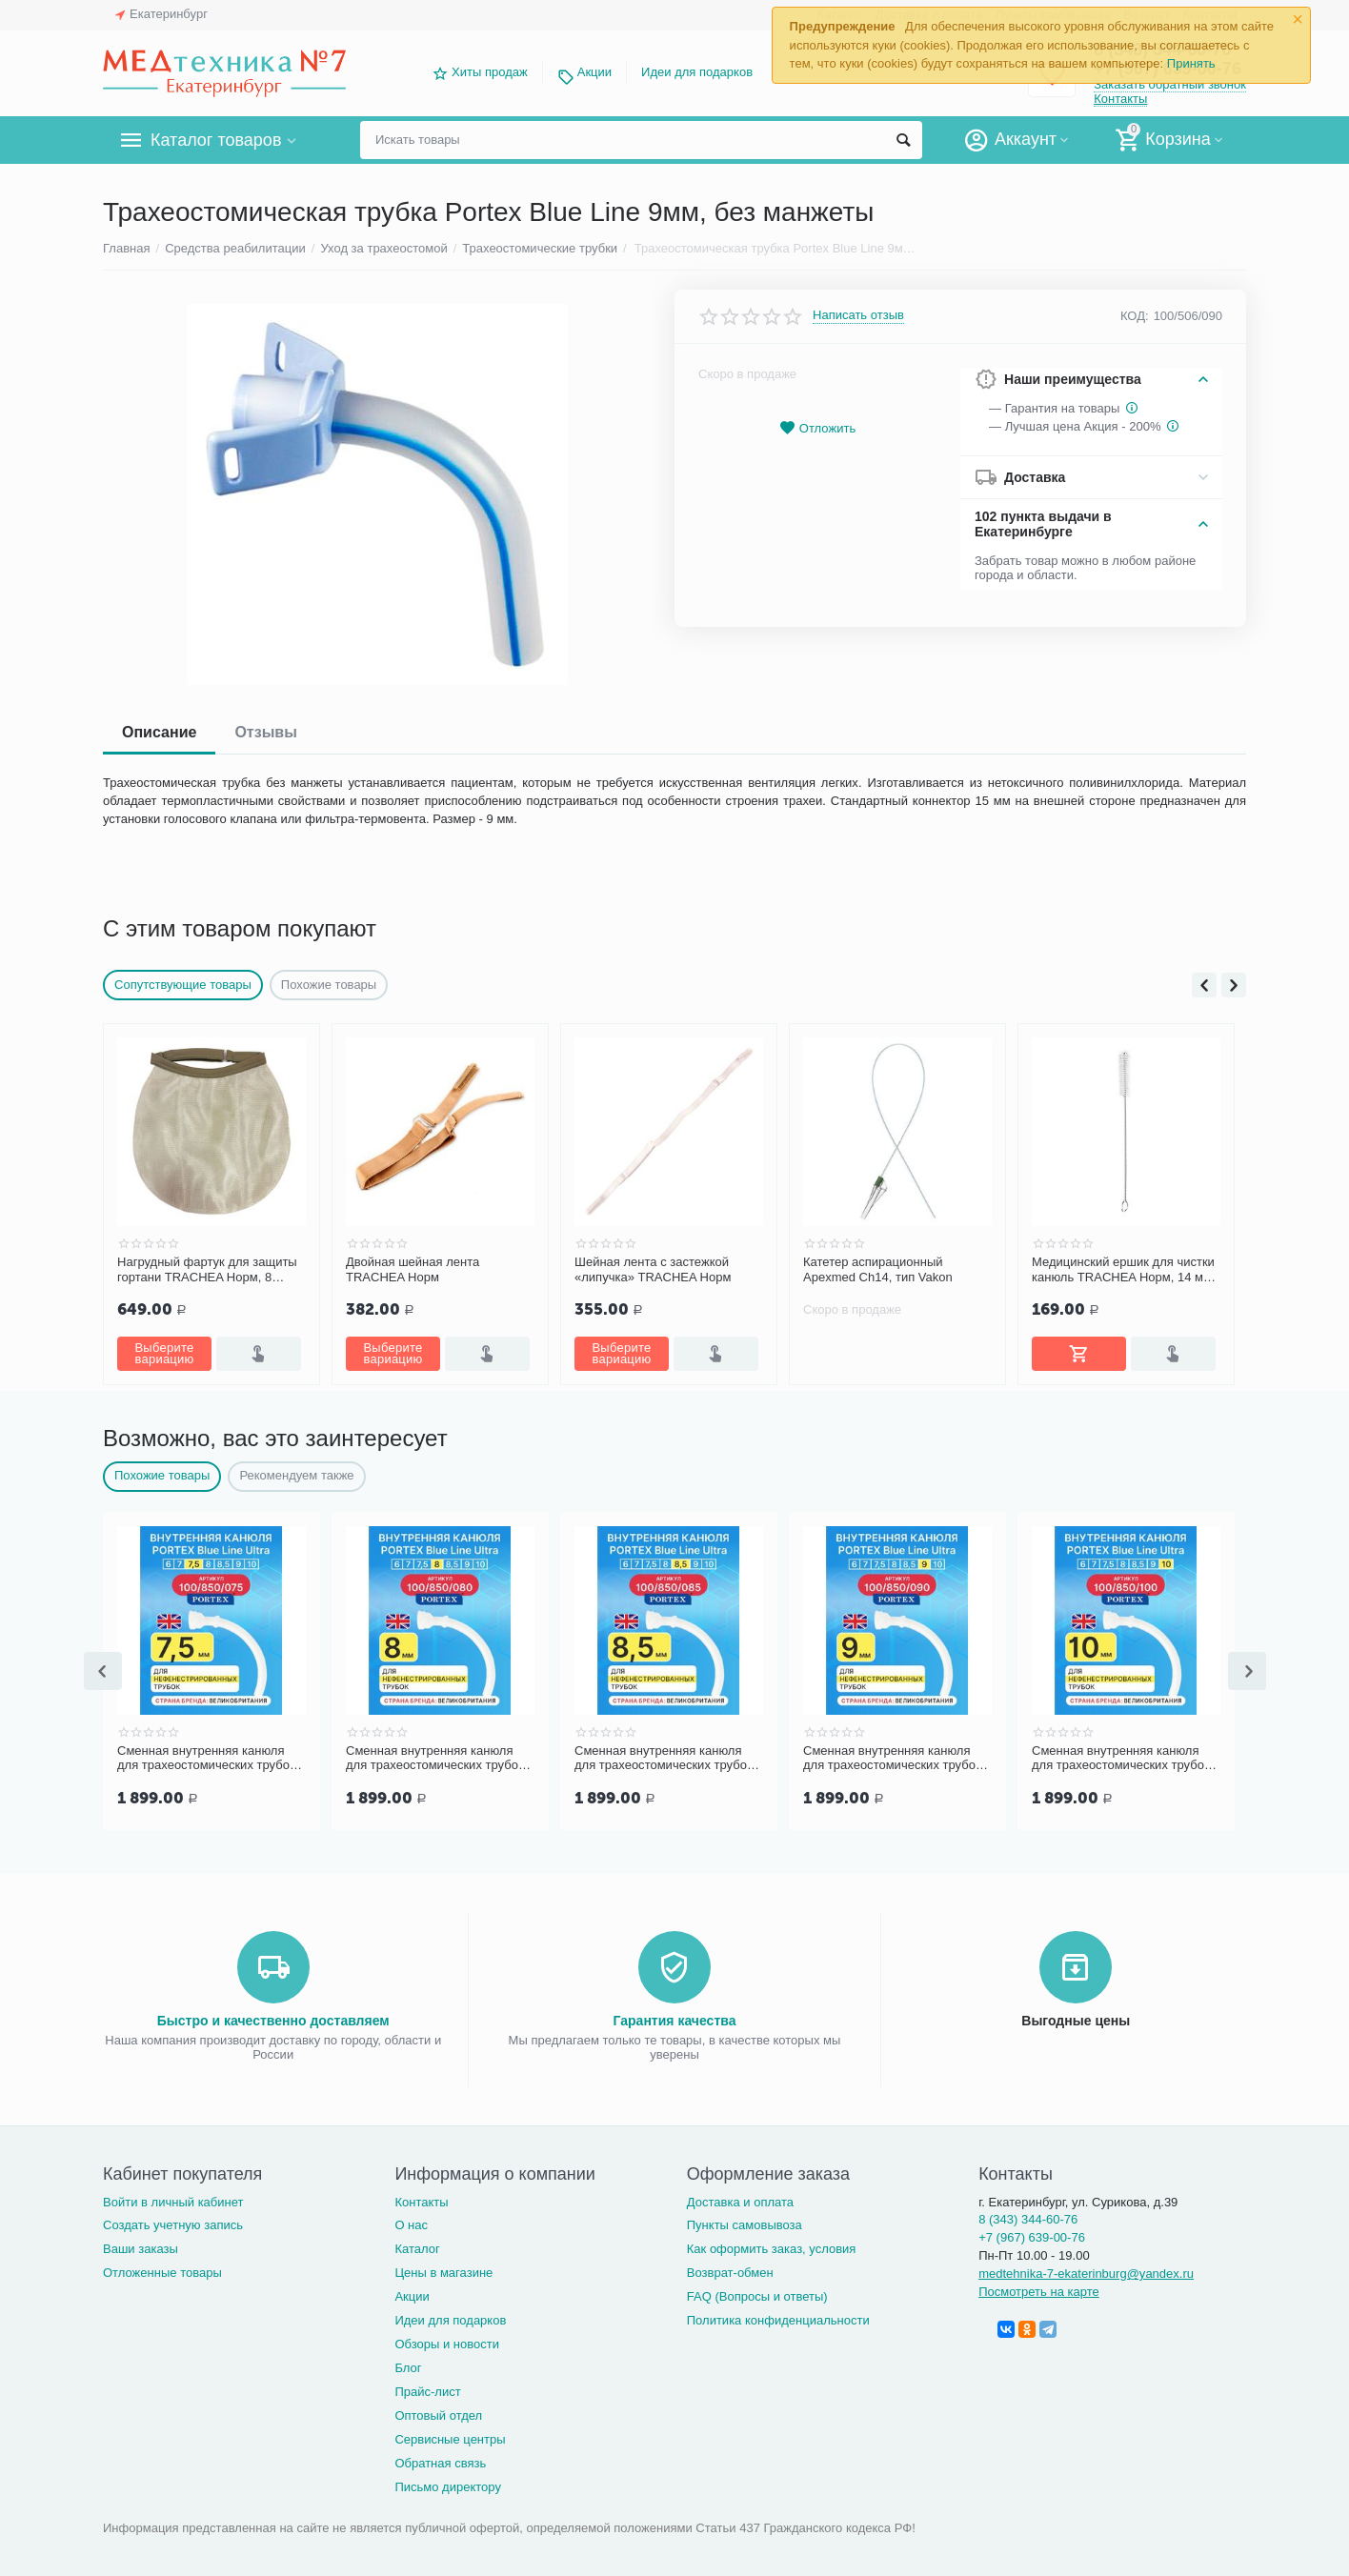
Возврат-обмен (730, 2269)
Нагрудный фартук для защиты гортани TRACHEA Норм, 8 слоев (207, 1270)
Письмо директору (447, 2483)
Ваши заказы (140, 2245)
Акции (594, 72)
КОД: (1134, 316)
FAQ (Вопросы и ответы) (757, 2292)
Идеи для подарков (697, 72)
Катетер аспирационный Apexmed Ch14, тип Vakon (878, 1269)
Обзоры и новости (446, 2340)
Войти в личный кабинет (173, 2198)
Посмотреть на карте (1038, 2288)
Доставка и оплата (740, 2198)
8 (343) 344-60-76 (1027, 2215)
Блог (407, 2364)
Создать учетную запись (173, 2221)
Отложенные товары (162, 2269)
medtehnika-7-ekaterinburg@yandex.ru (1086, 2270)
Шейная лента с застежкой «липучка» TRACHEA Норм (652, 1269)
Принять (1191, 63)
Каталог (416, 2245)
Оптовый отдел (438, 2412)
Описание (159, 732)
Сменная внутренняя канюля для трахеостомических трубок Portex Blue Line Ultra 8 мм (435, 1756)
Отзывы (265, 732)
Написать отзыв (858, 315)
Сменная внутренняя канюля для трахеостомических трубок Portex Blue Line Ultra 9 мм (892, 1756)
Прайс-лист (427, 2388)
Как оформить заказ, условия (771, 2245)
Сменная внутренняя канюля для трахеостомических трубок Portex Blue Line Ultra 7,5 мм (206, 1756)
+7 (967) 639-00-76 (1031, 2233)
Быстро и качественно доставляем (273, 2016)
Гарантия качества (674, 2016)
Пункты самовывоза (744, 2221)
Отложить (817, 428)
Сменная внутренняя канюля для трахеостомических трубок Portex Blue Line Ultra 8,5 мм (663, 1756)
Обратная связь (440, 2459)
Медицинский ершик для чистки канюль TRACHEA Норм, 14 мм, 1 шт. (1124, 1270)
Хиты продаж (490, 72)
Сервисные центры (449, 2435)
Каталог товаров (216, 140)
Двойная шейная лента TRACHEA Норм (412, 1269)
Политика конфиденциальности (778, 2316)
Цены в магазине (443, 2269)
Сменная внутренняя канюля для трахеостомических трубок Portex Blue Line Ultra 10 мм (1121, 1756)
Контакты (1120, 98)
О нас (411, 2221)
